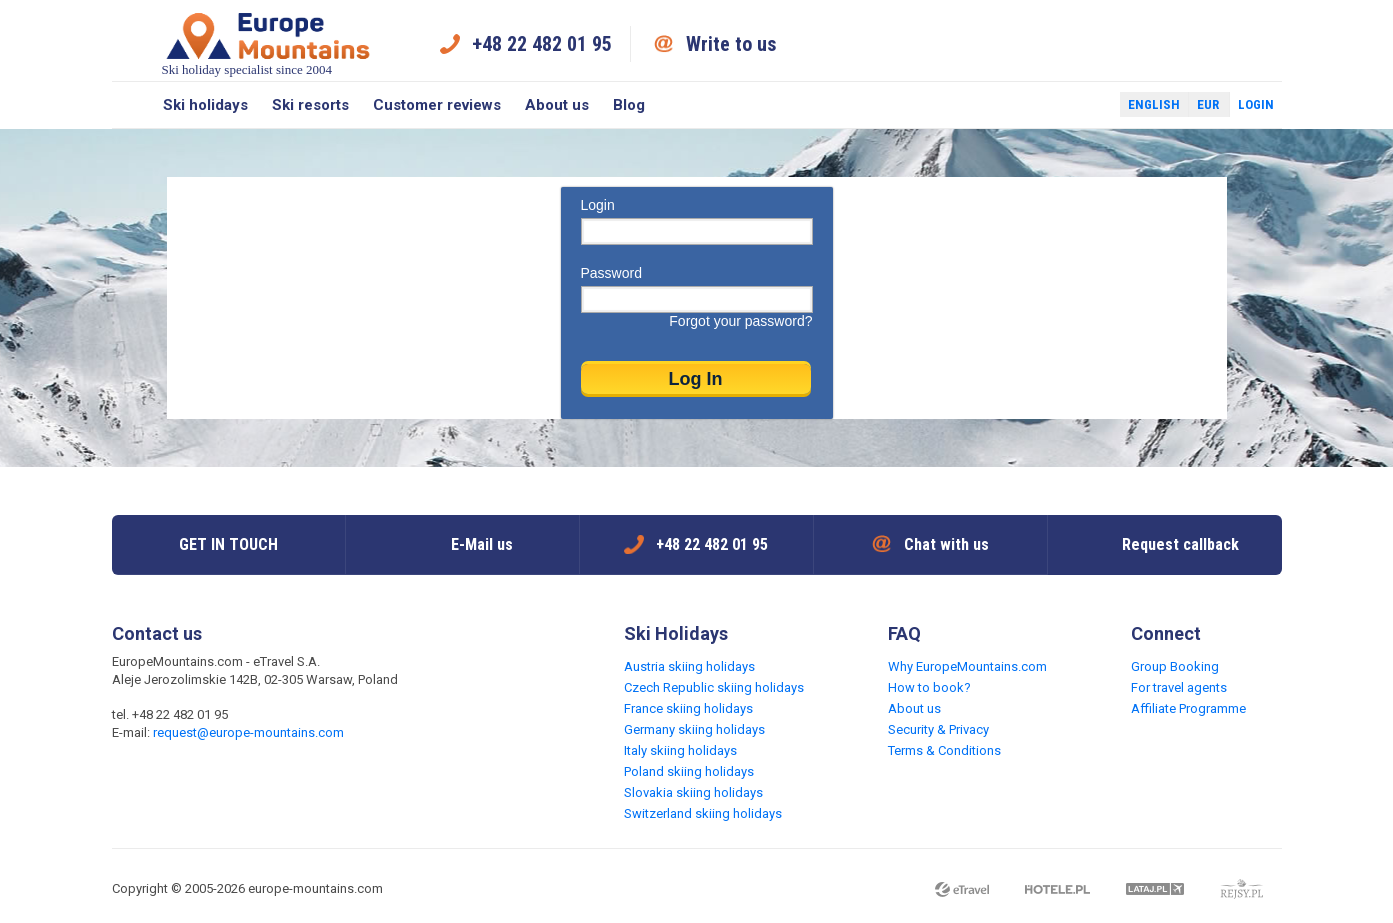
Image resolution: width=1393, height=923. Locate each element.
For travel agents (1179, 687)
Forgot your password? (740, 321)
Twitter (1086, 105)
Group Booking (1175, 666)
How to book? (929, 687)
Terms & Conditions (944, 750)
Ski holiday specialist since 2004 (268, 43)
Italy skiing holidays (680, 750)
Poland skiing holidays (689, 771)
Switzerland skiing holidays (703, 813)
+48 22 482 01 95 (542, 44)
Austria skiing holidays (689, 666)
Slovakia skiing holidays (693, 792)
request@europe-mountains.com (248, 732)
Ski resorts (310, 105)
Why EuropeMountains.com (967, 666)
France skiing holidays (688, 708)
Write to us (731, 44)
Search (131, 105)
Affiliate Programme (1188, 708)
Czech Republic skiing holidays (714, 687)
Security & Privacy (938, 729)
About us (557, 105)
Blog (629, 105)
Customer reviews (437, 105)
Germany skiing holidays (694, 729)
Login (1256, 104)
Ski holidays (205, 105)
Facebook (1057, 105)
